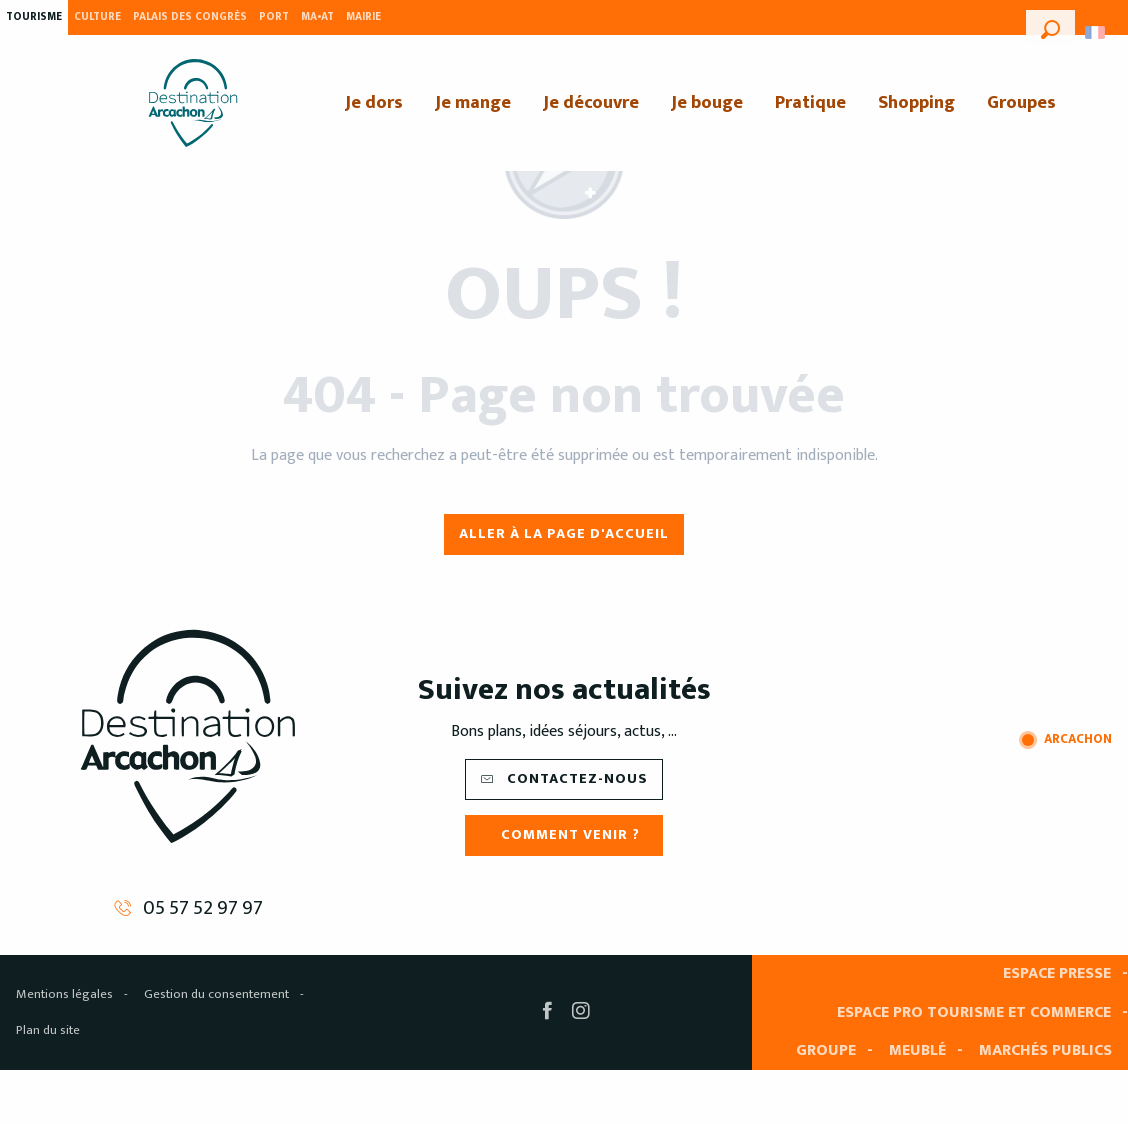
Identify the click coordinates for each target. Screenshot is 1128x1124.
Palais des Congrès (190, 17)
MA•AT (317, 17)
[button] (1050, 27)
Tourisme (34, 17)
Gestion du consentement (216, 994)
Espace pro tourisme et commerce (974, 1012)
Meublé (917, 1050)
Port (274, 17)
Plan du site (48, 1030)
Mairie (363, 17)
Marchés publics (1045, 1050)
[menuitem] (193, 103)
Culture (97, 17)
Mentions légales (64, 994)
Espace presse (1057, 973)
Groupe (826, 1050)
